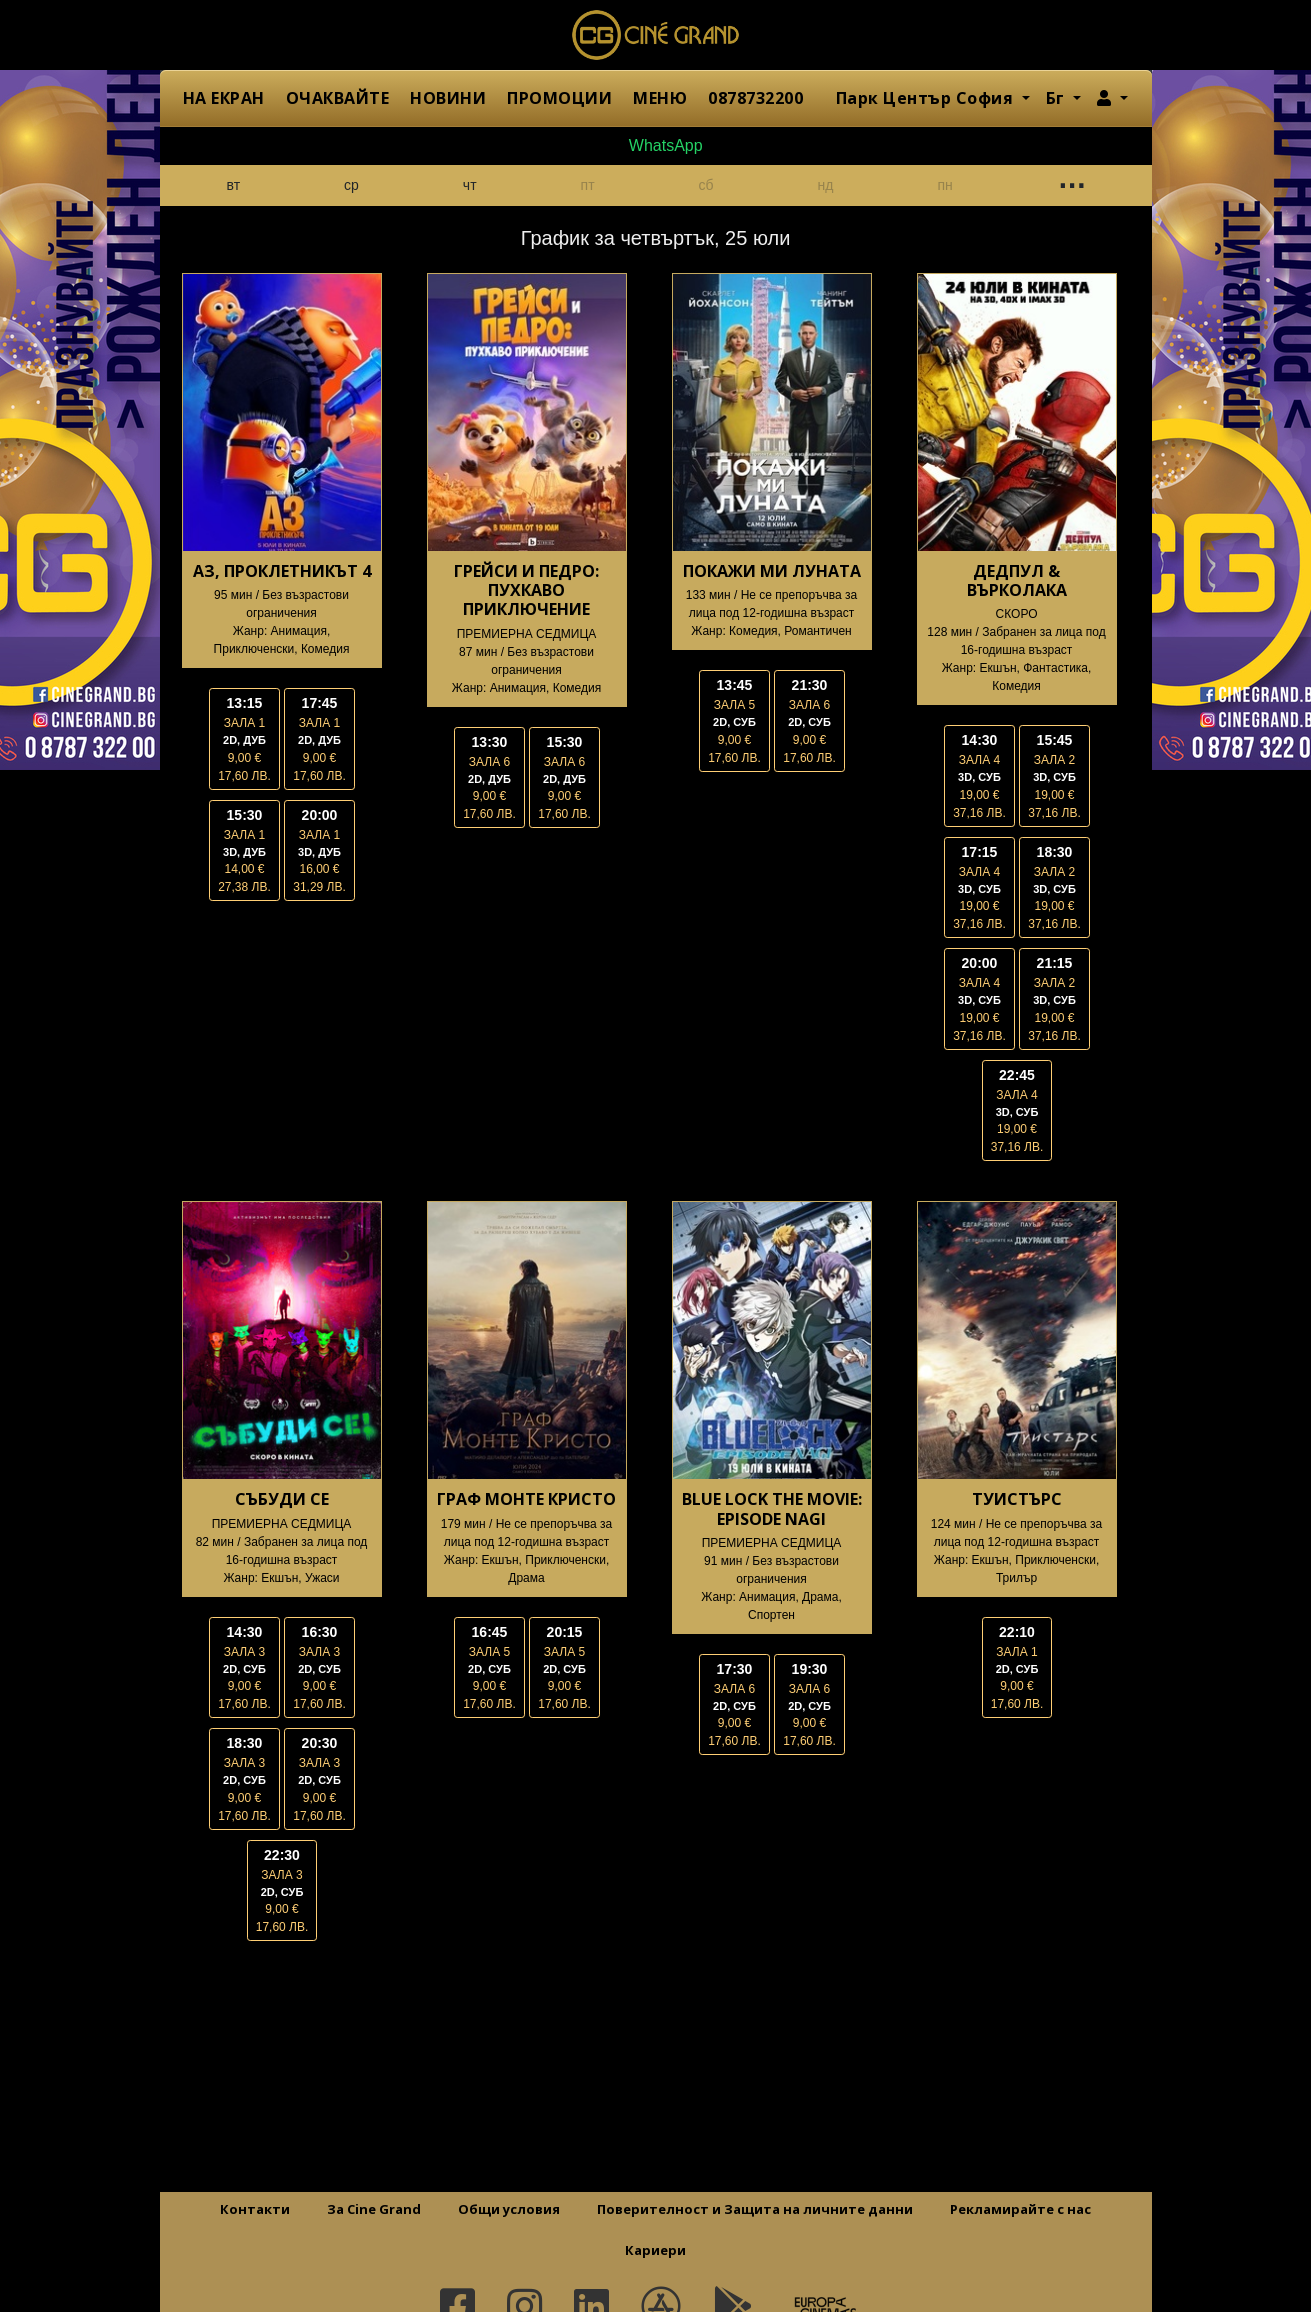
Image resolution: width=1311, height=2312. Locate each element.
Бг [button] (1058, 98)
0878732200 (755, 98)
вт (234, 185)
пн (945, 185)
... (1071, 181)
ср (351, 185)
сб (706, 185)
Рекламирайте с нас (1020, 2209)
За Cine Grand (374, 2209)
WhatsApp (655, 145)
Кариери (655, 2250)
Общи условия (509, 2209)
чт (470, 185)
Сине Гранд (656, 35)
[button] (1112, 98)
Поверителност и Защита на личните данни (755, 2209)
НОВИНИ (448, 98)
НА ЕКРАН (224, 98)
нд (826, 185)
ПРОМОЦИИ (559, 98)
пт (588, 185)
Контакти (255, 2209)
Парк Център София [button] (927, 98)
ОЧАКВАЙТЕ (338, 98)
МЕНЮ (660, 98)
